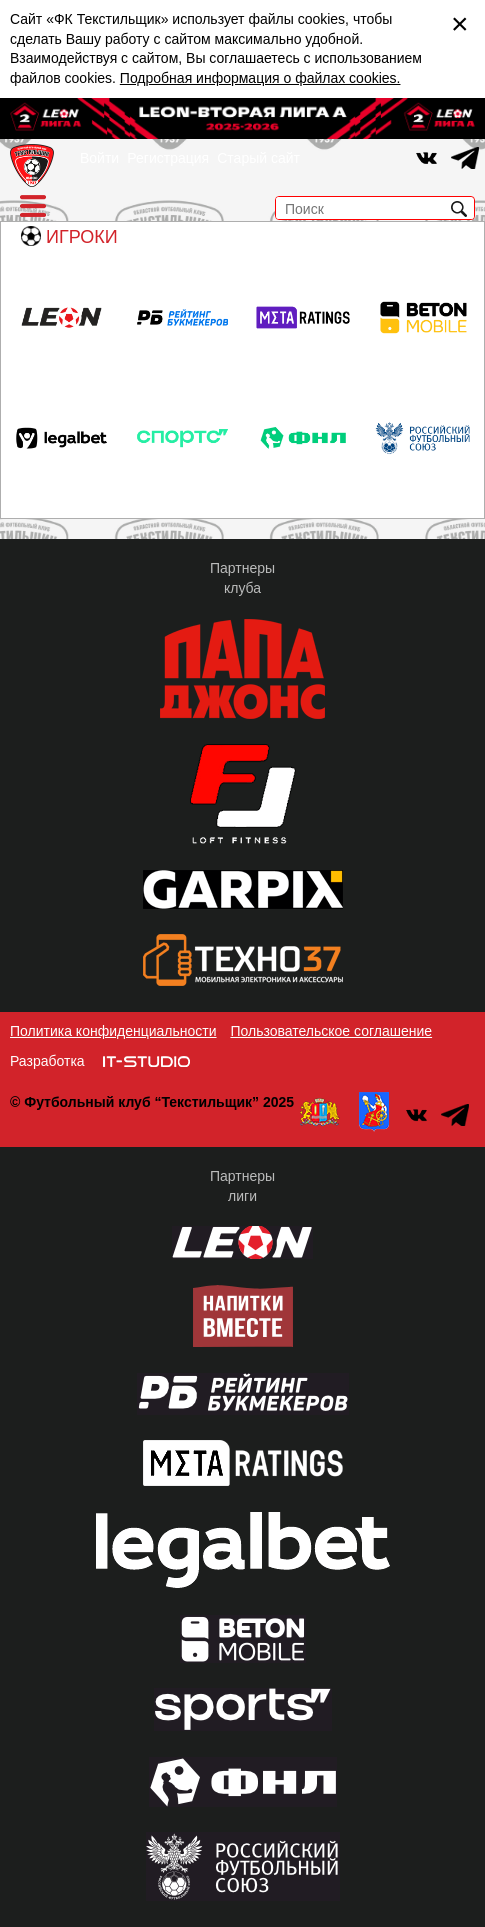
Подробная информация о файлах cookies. (260, 78)
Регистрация (168, 158)
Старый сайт (258, 158)
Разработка (47, 1061)
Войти (99, 158)
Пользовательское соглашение (331, 1031)
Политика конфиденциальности (113, 1031)
